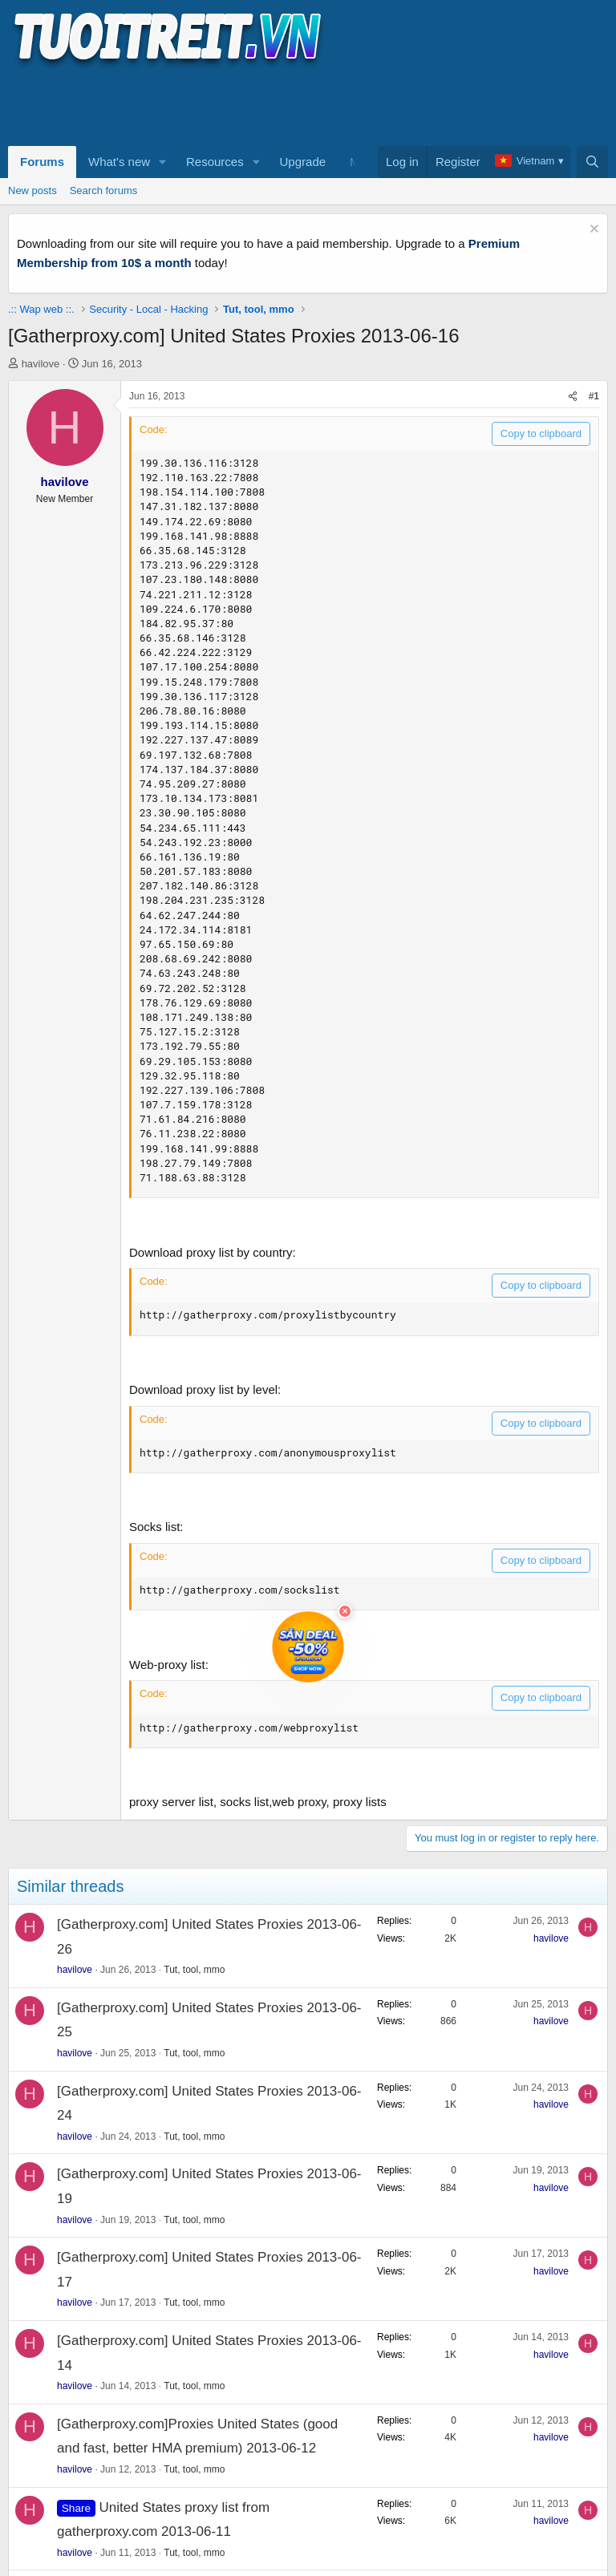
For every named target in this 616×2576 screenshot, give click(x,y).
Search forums (104, 190)
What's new (119, 161)
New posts (32, 190)
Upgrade (303, 161)
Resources (215, 161)
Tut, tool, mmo (194, 1969)
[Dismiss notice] (592, 230)
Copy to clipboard (541, 433)
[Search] (592, 162)
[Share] (572, 397)
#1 (594, 396)
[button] (163, 162)
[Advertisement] (300, 105)
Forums (42, 161)
